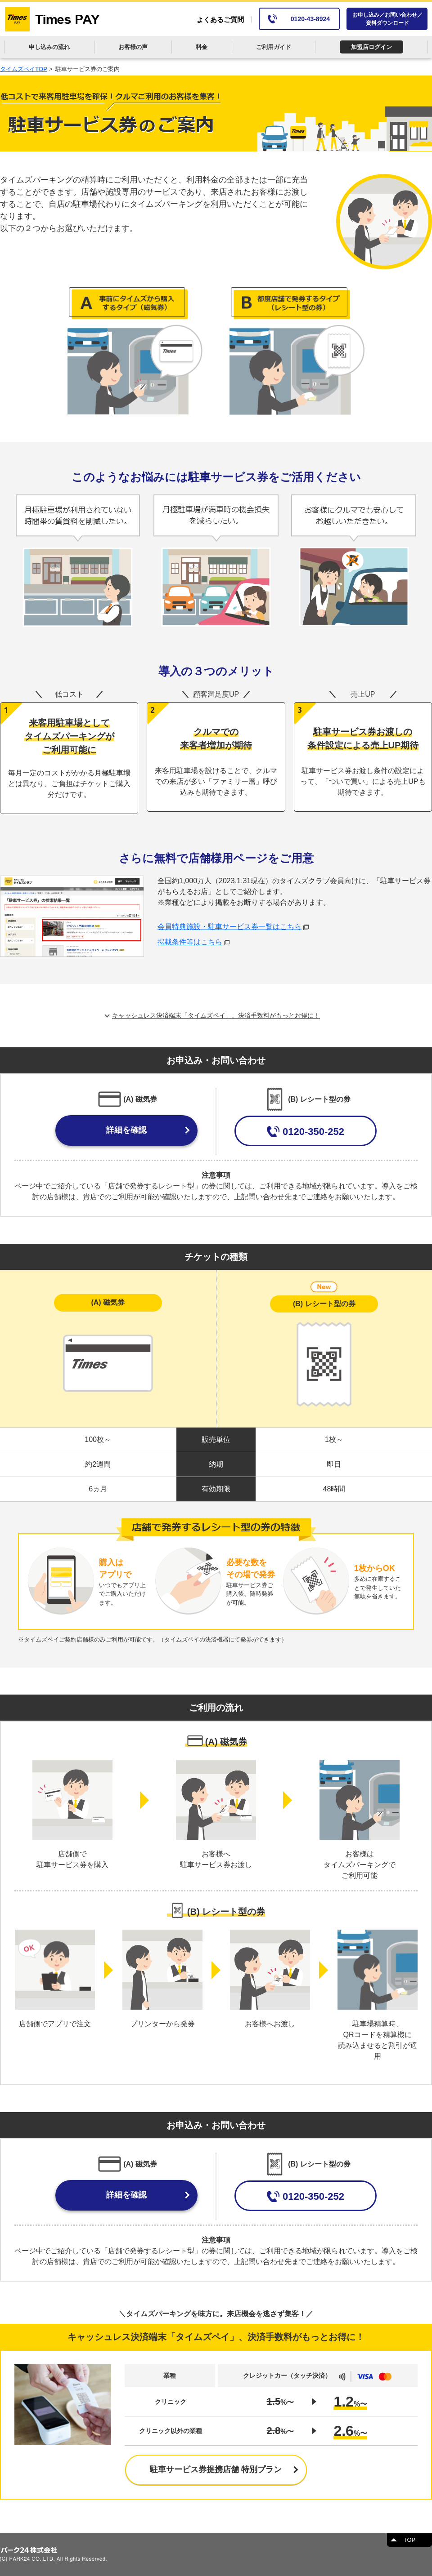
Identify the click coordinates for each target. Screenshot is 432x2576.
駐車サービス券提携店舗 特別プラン (216, 2469)
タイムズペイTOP (23, 69)
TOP (410, 2539)
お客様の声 (133, 47)
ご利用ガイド (273, 47)
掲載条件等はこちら (194, 942)
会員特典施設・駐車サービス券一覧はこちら (233, 926)
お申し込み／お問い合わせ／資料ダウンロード (387, 19)
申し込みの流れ (49, 47)
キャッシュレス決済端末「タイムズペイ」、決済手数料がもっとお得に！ (216, 1015)
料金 (201, 47)
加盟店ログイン (371, 47)
